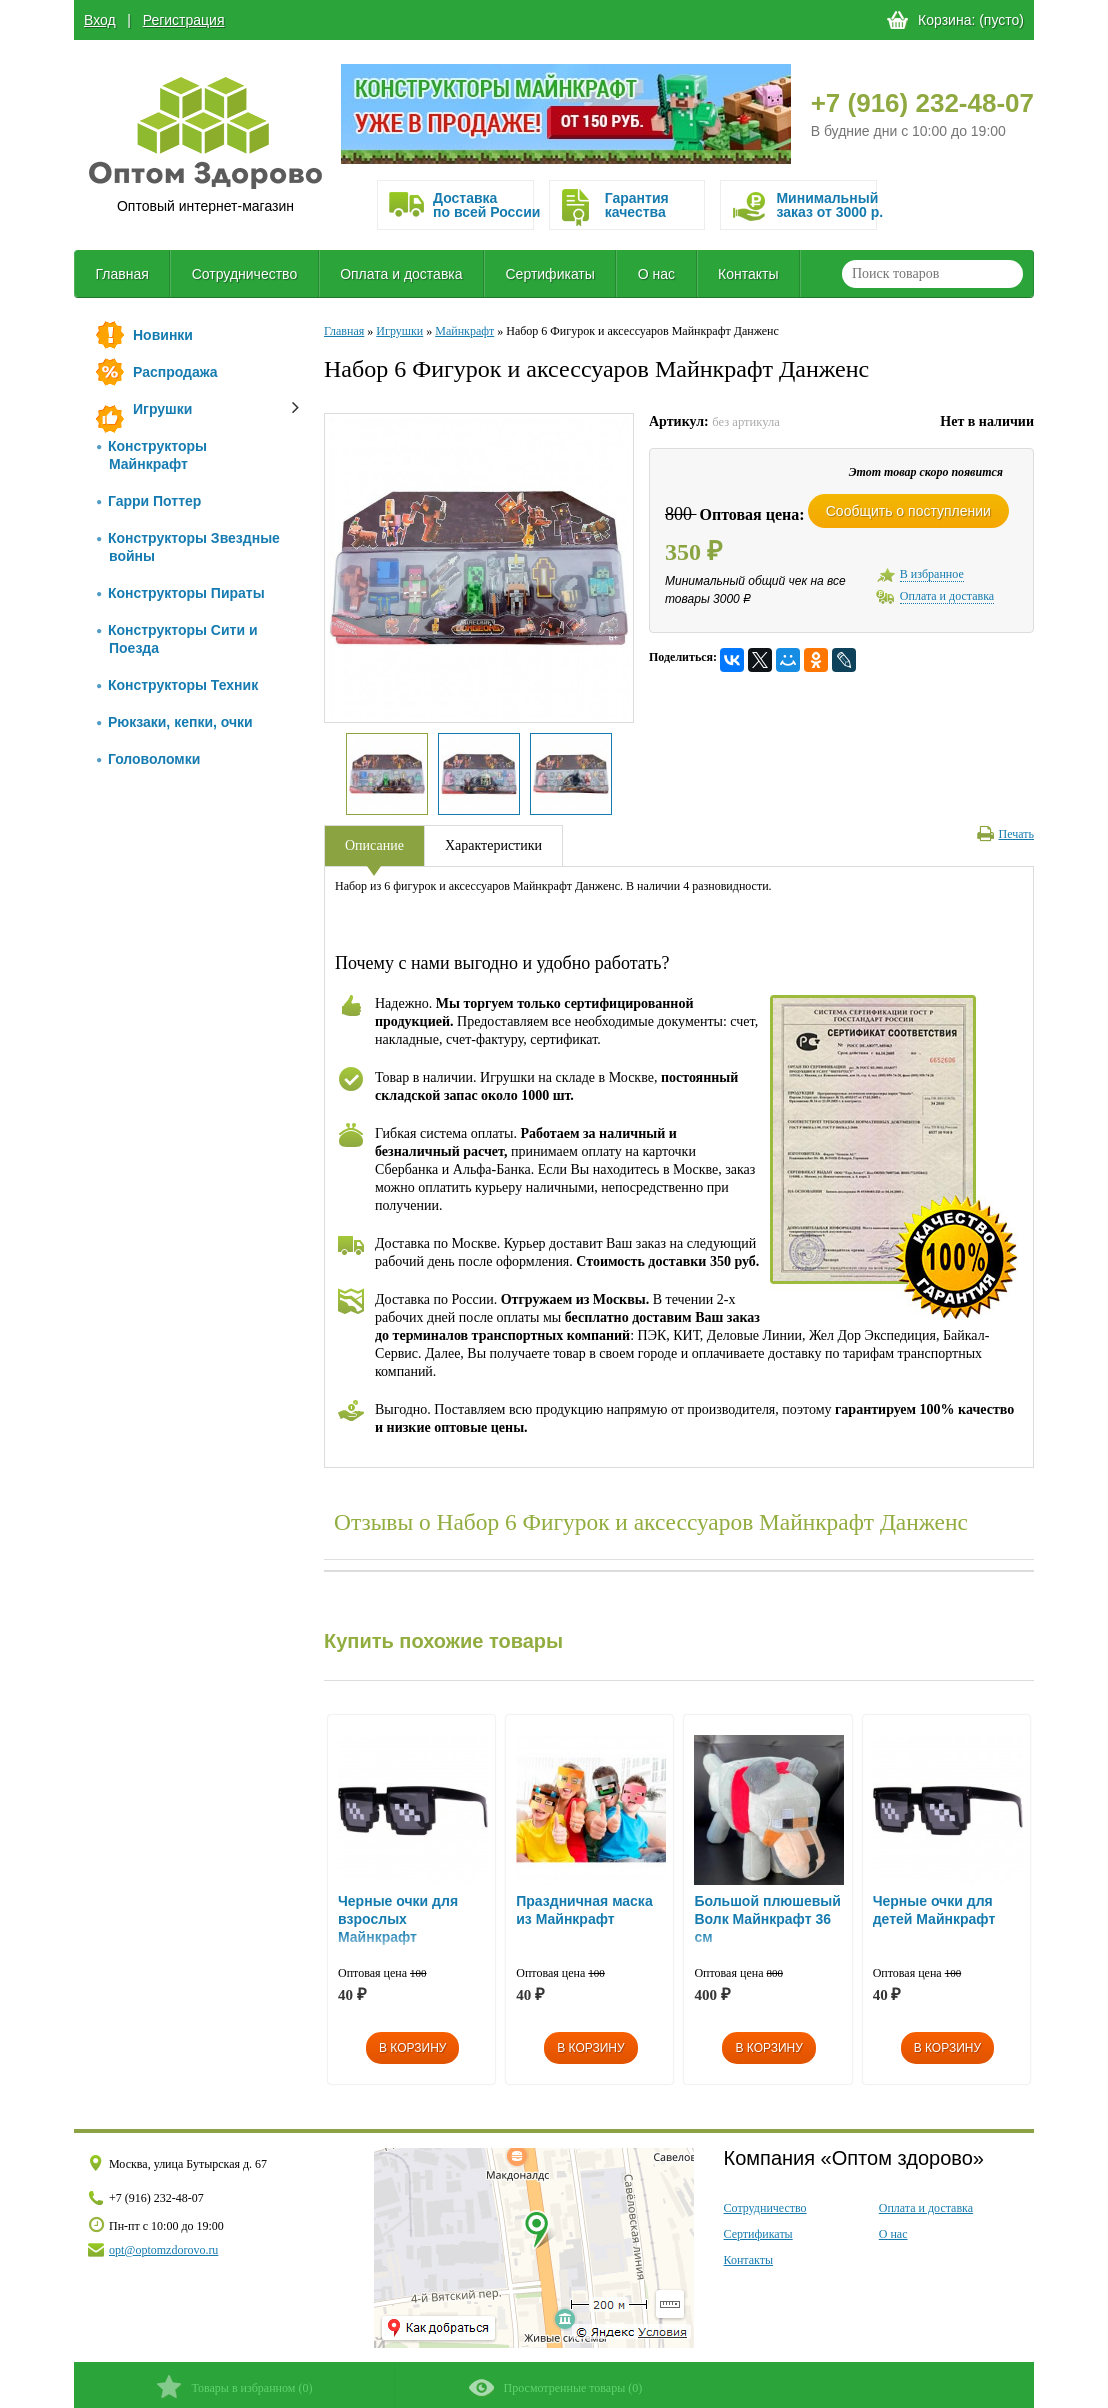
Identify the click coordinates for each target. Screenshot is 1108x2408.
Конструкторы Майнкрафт (152, 455)
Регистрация (184, 20)
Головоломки (148, 759)
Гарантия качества (637, 205)
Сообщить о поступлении (908, 511)
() (234, 2386)
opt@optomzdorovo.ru (163, 2250)
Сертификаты (550, 274)
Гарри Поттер (149, 501)
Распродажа (175, 372)
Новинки (163, 335)
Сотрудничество (244, 274)
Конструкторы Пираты (181, 593)
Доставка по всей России (483, 205)
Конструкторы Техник (177, 685)
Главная (121, 274)
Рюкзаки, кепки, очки (175, 722)
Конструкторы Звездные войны (188, 547)
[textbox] (932, 274)
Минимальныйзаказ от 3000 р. (826, 205)
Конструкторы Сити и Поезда (177, 639)
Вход (100, 20)
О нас (656, 274)
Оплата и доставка (401, 274)
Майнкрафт (464, 331)
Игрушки (162, 409)
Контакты (748, 274)
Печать (1005, 834)
